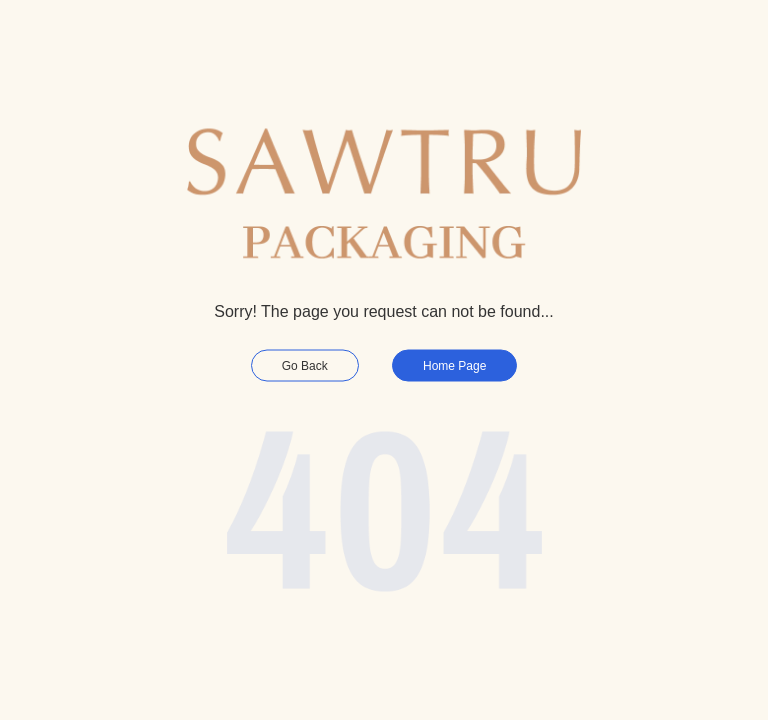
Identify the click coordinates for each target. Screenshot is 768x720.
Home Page (454, 366)
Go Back (305, 366)
